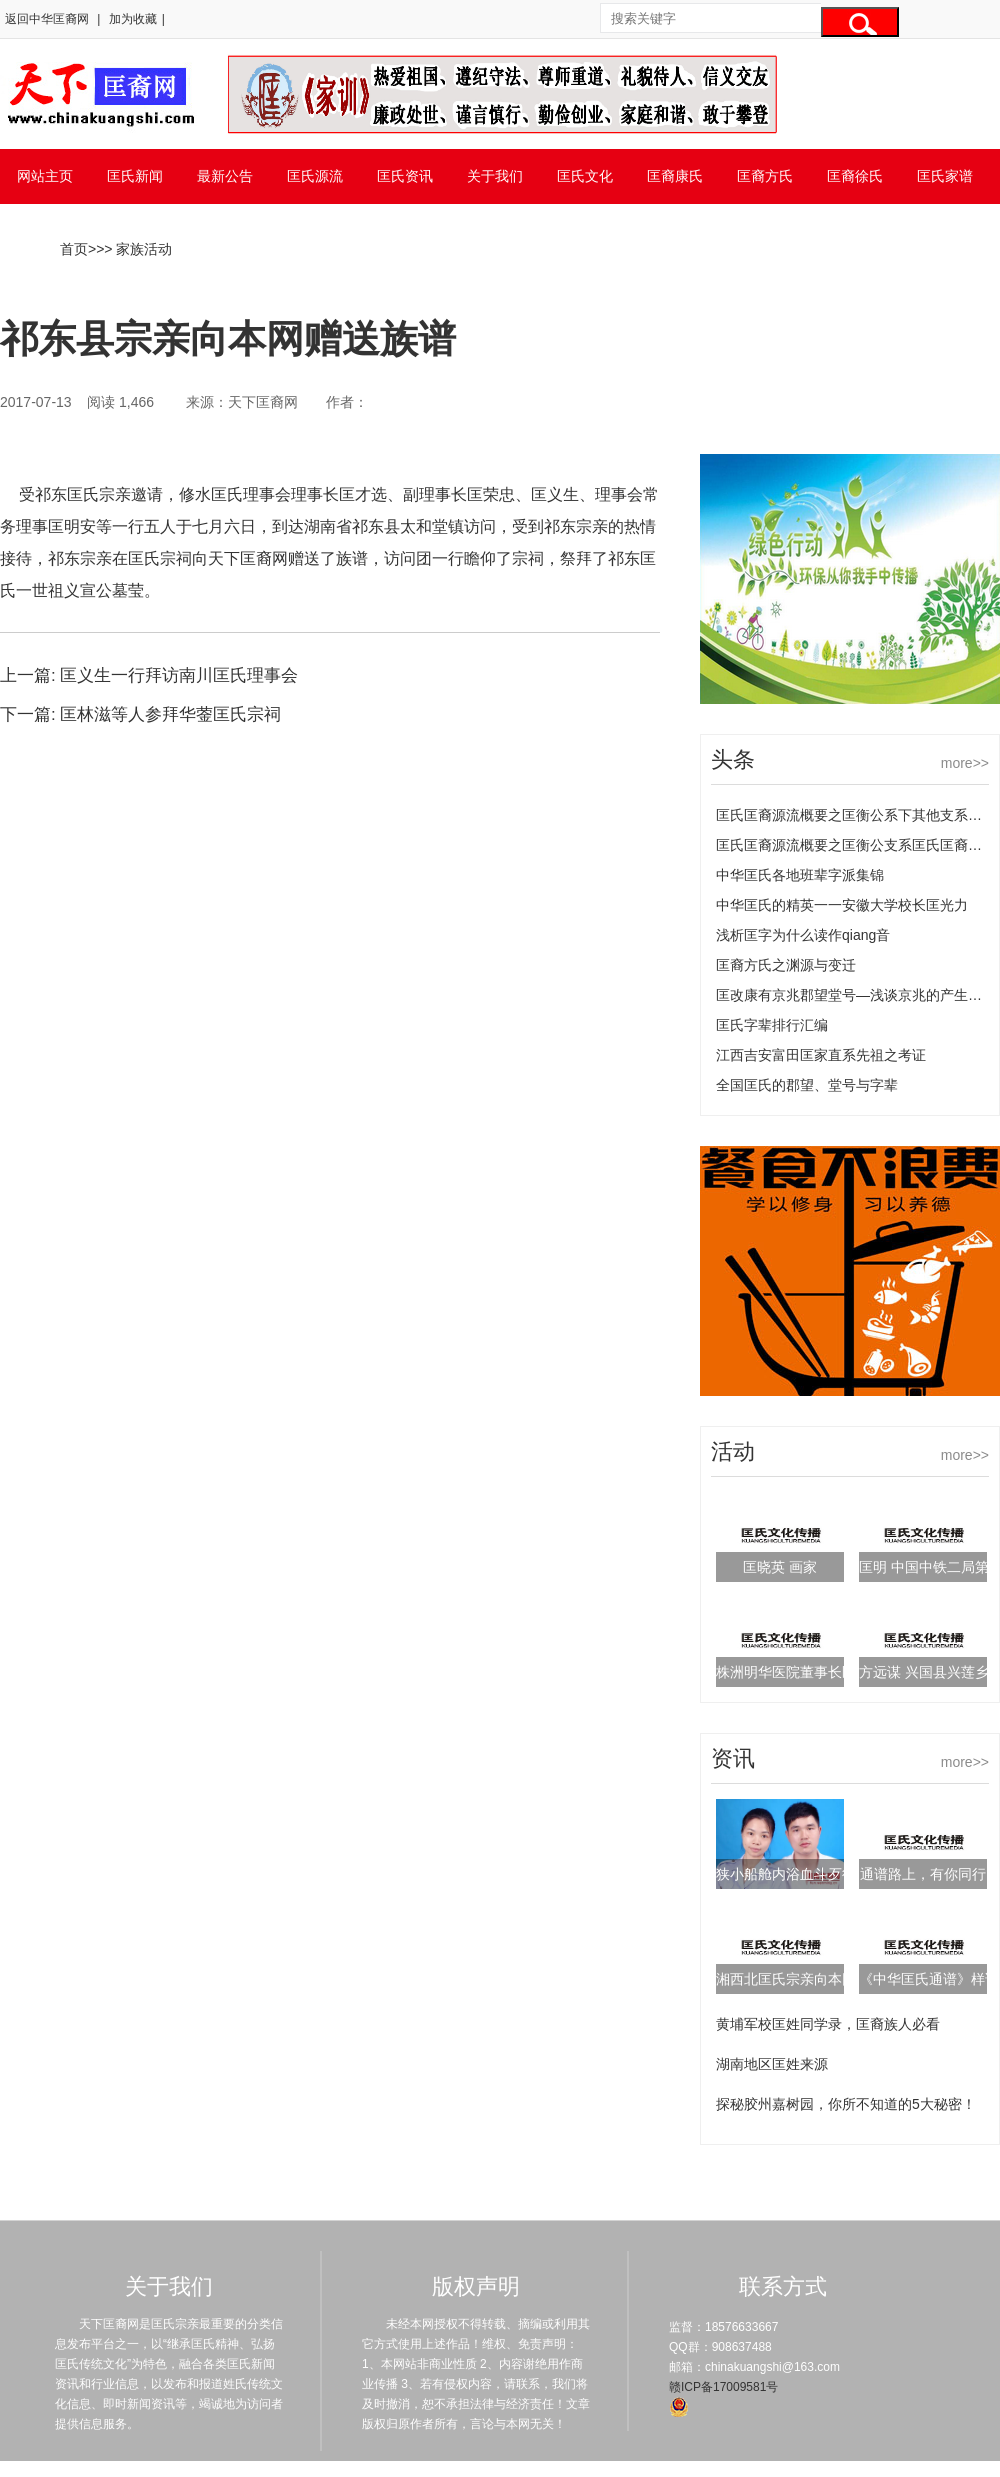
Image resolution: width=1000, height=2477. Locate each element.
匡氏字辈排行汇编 (772, 1025)
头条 (733, 759)
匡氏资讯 (405, 176)
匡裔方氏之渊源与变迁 (786, 965)
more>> (965, 763)
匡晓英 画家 (780, 1567)
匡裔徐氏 (855, 176)
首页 (74, 249)
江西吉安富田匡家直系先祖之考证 (821, 1055)
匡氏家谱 (945, 176)
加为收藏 (133, 19)
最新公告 (225, 176)
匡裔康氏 (675, 176)
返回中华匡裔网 (47, 19)
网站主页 (45, 176)
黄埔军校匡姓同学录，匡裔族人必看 (828, 2024)
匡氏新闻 (135, 176)
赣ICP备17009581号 (723, 2387)
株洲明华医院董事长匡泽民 (800, 1672)
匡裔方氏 (765, 176)
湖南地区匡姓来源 (772, 2064)
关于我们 (495, 176)
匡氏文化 (585, 176)
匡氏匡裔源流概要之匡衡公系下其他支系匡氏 (856, 815)
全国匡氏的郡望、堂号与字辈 (807, 1085)
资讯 (733, 1758)
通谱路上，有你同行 (923, 1874)
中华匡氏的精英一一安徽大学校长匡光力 (842, 905)
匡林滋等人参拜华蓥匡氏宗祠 (170, 714)
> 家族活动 (138, 249)
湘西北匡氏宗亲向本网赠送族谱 (814, 1979)
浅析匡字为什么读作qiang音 (803, 935)
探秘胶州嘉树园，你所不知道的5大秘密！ (846, 2104)
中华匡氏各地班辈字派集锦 (800, 875)
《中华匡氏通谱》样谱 (929, 1979)
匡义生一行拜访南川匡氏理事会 (179, 675)
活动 (733, 1451)
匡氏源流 (315, 176)
